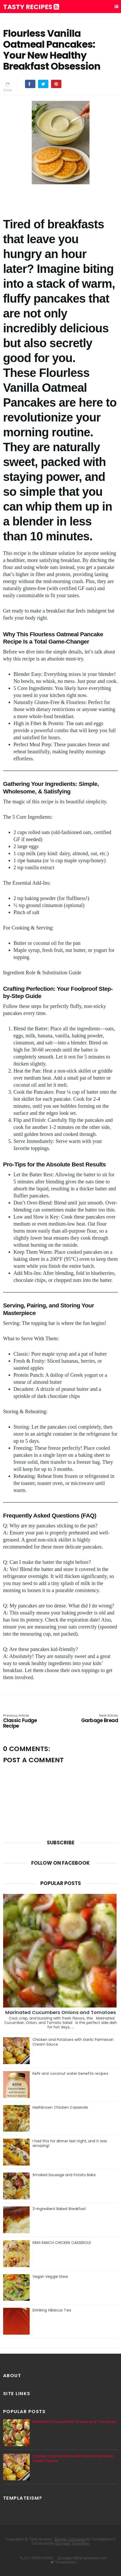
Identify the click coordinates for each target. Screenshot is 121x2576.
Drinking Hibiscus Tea (52, 2310)
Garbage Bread (95, 1719)
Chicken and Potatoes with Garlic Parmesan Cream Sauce (73, 2042)
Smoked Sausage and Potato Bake (64, 2174)
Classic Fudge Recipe (26, 1721)
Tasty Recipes (31, 7)
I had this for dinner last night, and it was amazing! (70, 2143)
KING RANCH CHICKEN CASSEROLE (62, 2242)
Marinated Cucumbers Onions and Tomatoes (60, 2012)
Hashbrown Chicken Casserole (60, 2107)
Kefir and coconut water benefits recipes (70, 2073)
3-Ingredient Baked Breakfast (59, 2208)
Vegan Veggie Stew (50, 2276)
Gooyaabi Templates (72, 2543)
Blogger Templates (70, 2539)
